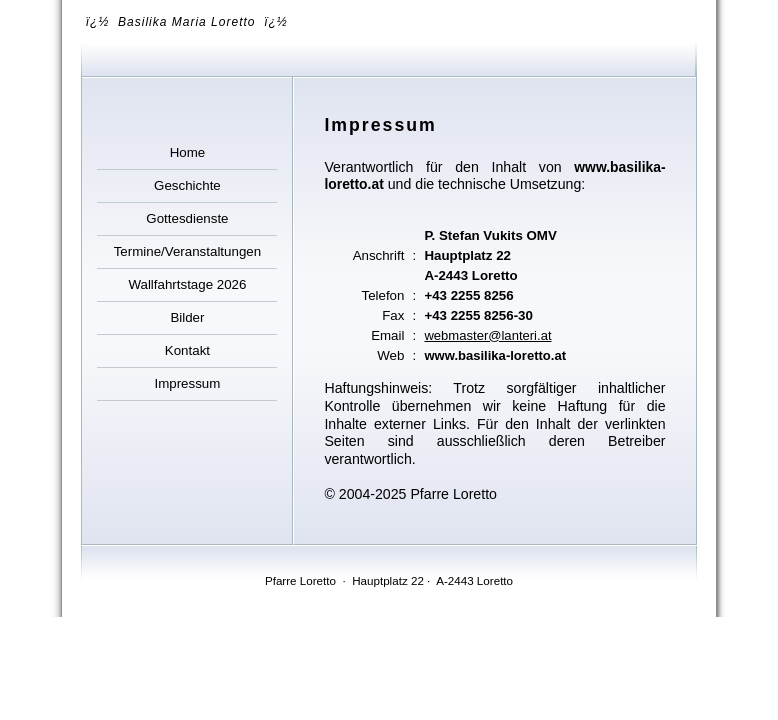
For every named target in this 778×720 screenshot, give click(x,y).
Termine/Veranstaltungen (187, 251)
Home (188, 152)
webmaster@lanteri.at (487, 335)
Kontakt (187, 350)
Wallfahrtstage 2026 (187, 284)
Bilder (187, 317)
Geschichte (187, 185)
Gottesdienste (187, 218)
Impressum (187, 383)
